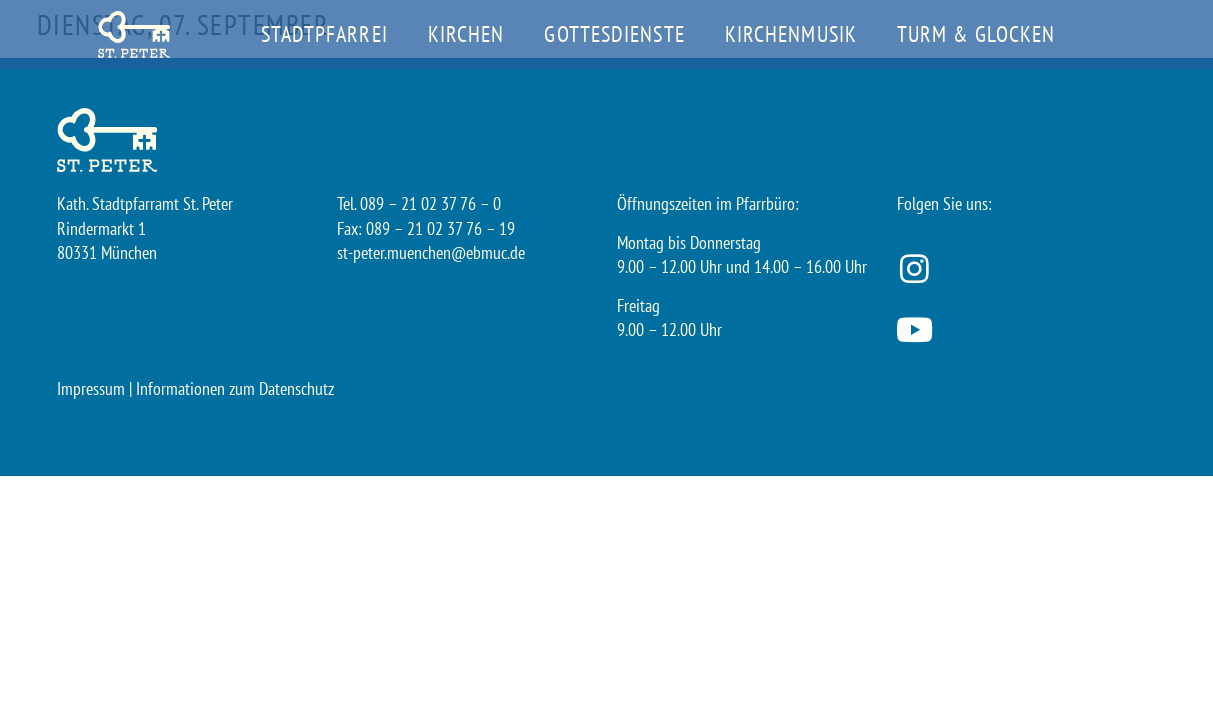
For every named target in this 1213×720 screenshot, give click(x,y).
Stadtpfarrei (324, 34)
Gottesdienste (614, 34)
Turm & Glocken (976, 34)
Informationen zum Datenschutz (235, 388)
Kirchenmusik (791, 34)
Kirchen (466, 34)
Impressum (91, 388)
